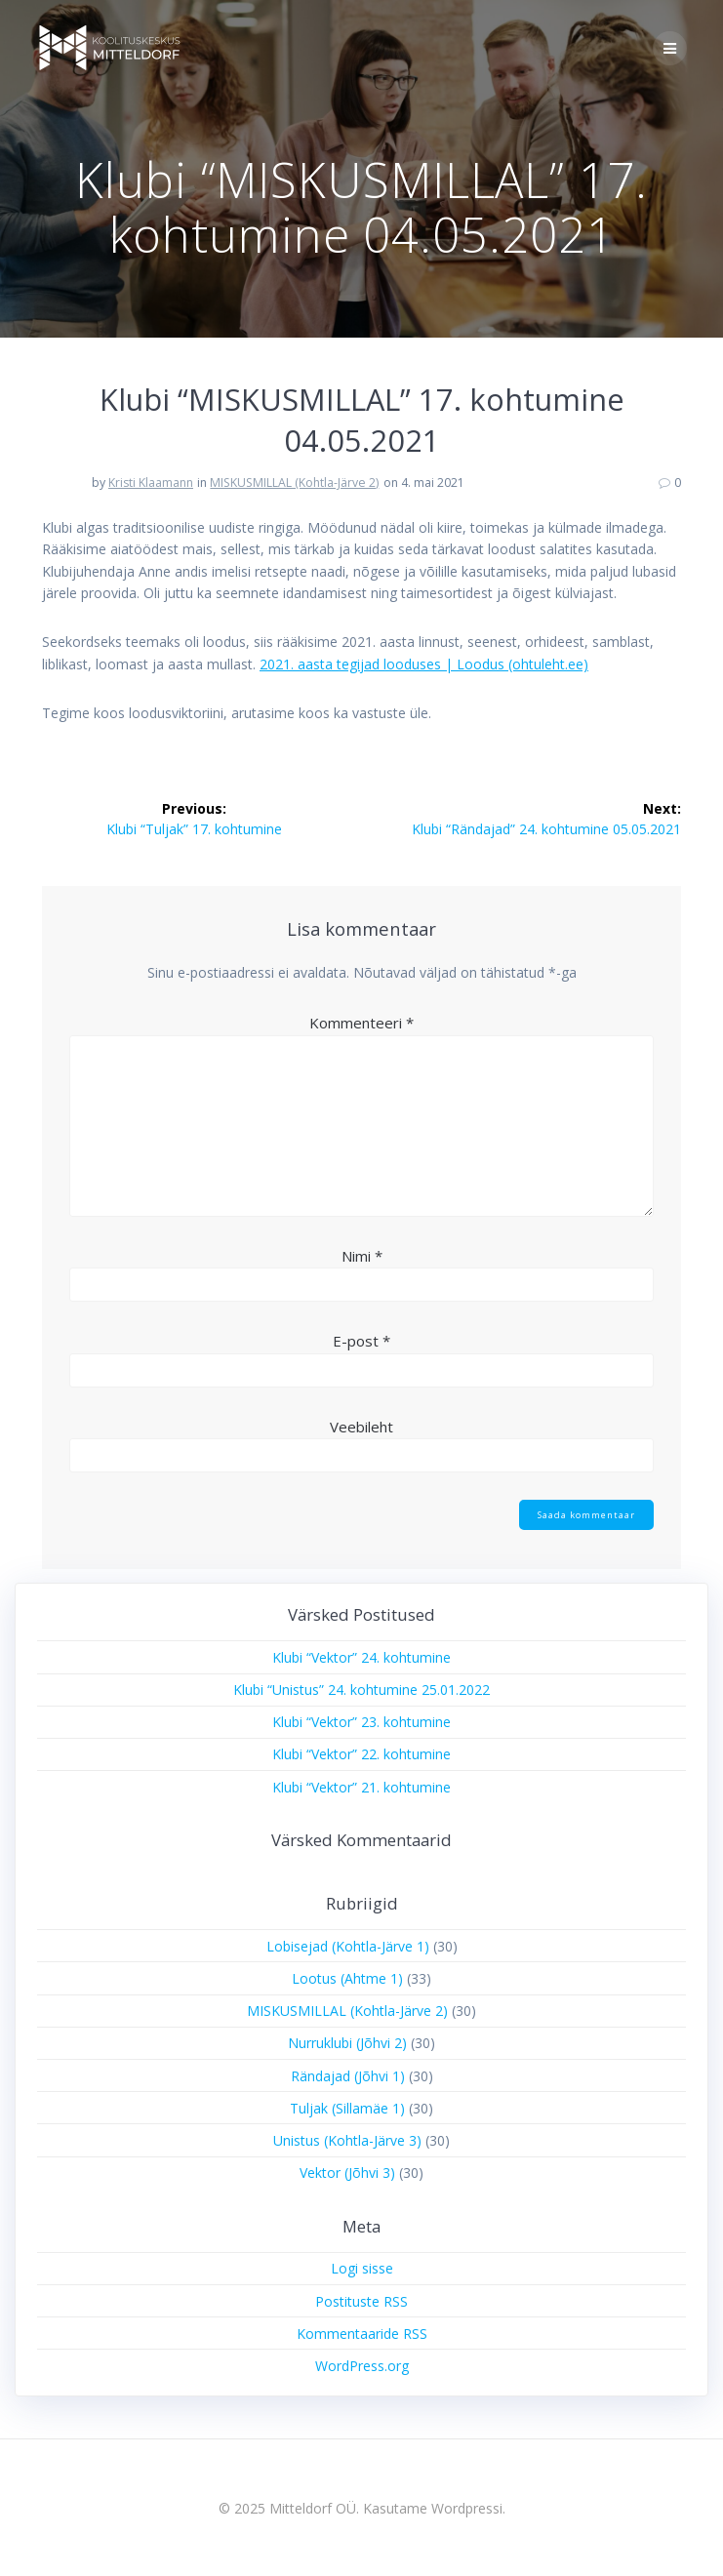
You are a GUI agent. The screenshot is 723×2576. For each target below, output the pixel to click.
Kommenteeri (361, 1022)
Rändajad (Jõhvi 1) (348, 2076)
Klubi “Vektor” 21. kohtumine (361, 1787)
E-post (361, 1340)
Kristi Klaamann (150, 482)
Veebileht (361, 1426)
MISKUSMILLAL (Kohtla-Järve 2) (294, 482)
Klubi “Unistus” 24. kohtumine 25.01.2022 (361, 1689)
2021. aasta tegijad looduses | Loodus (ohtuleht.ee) (424, 664)
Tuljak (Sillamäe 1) (347, 2108)
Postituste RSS (361, 2301)
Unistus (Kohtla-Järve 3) (347, 2140)
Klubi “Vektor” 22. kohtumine (361, 1754)
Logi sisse (362, 2268)
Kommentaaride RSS (362, 2333)
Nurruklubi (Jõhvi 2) (347, 2042)
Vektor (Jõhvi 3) (347, 2172)
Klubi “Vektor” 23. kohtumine (361, 1721)
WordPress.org (362, 2365)
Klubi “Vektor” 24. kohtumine (361, 1657)
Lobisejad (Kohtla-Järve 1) (347, 1946)
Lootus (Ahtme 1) (347, 1978)
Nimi (361, 1256)
